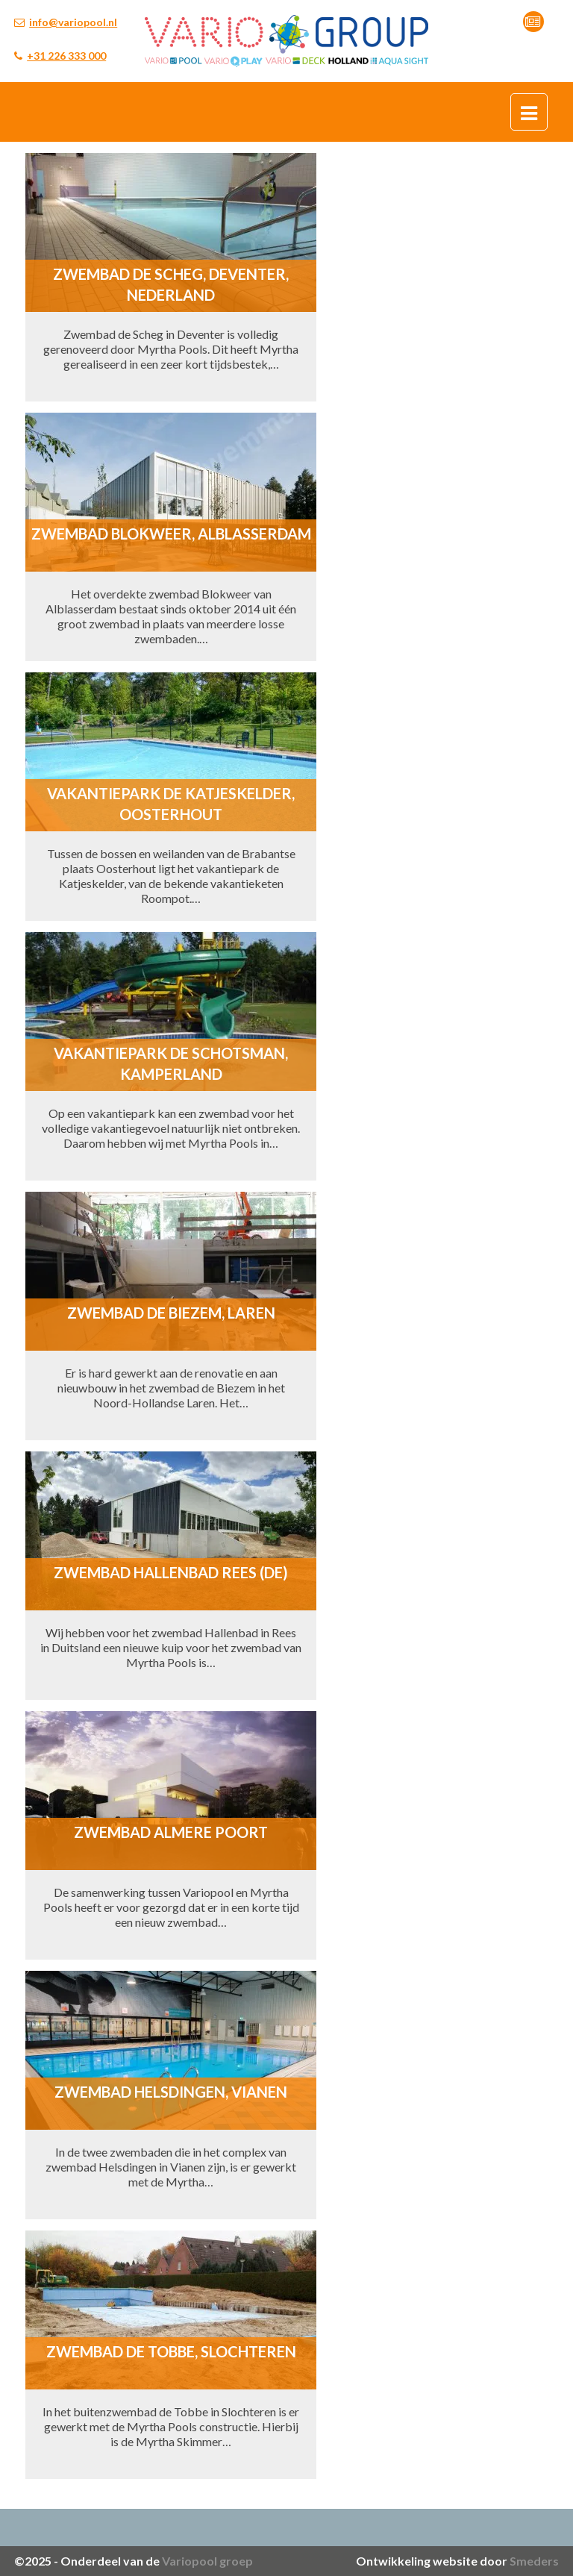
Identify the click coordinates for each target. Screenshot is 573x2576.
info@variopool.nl (73, 22)
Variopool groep (207, 2561)
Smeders (534, 2561)
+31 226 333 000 (66, 55)
